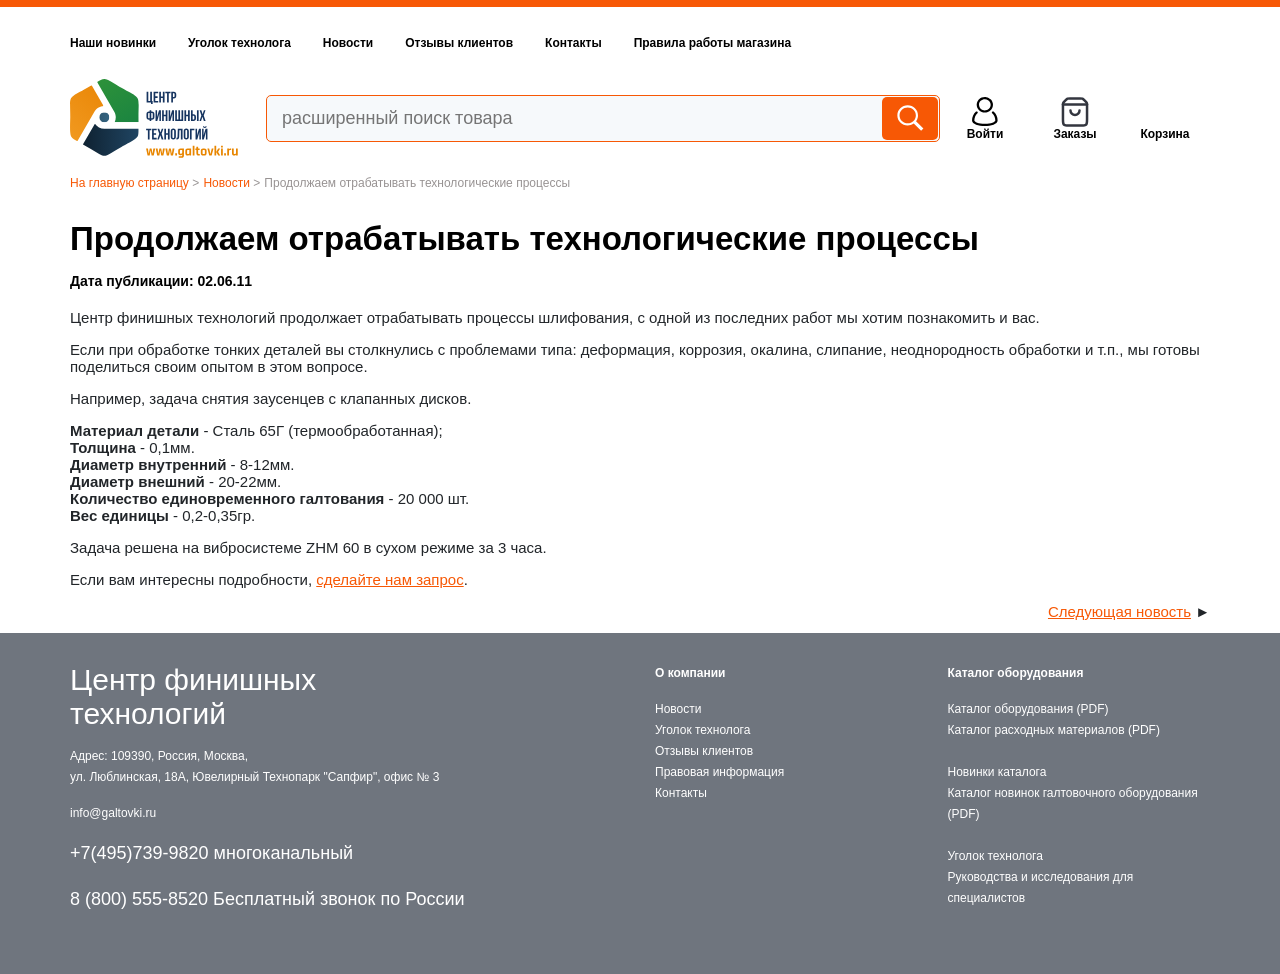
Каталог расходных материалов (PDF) (1054, 730)
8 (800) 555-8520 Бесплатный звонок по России (267, 899)
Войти (985, 134)
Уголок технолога (239, 43)
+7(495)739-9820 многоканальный (211, 853)
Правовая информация (719, 772)
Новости (348, 43)
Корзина (1164, 134)
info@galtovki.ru (113, 813)
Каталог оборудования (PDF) (1028, 709)
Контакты (573, 43)
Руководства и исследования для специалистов (1041, 887)
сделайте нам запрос (389, 579)
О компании (690, 673)
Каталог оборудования (1016, 673)
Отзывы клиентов (459, 43)
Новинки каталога (997, 772)
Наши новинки (113, 43)
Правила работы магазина (712, 43)
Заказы (1074, 134)
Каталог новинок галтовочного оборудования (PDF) (1073, 803)
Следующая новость (1119, 611)
